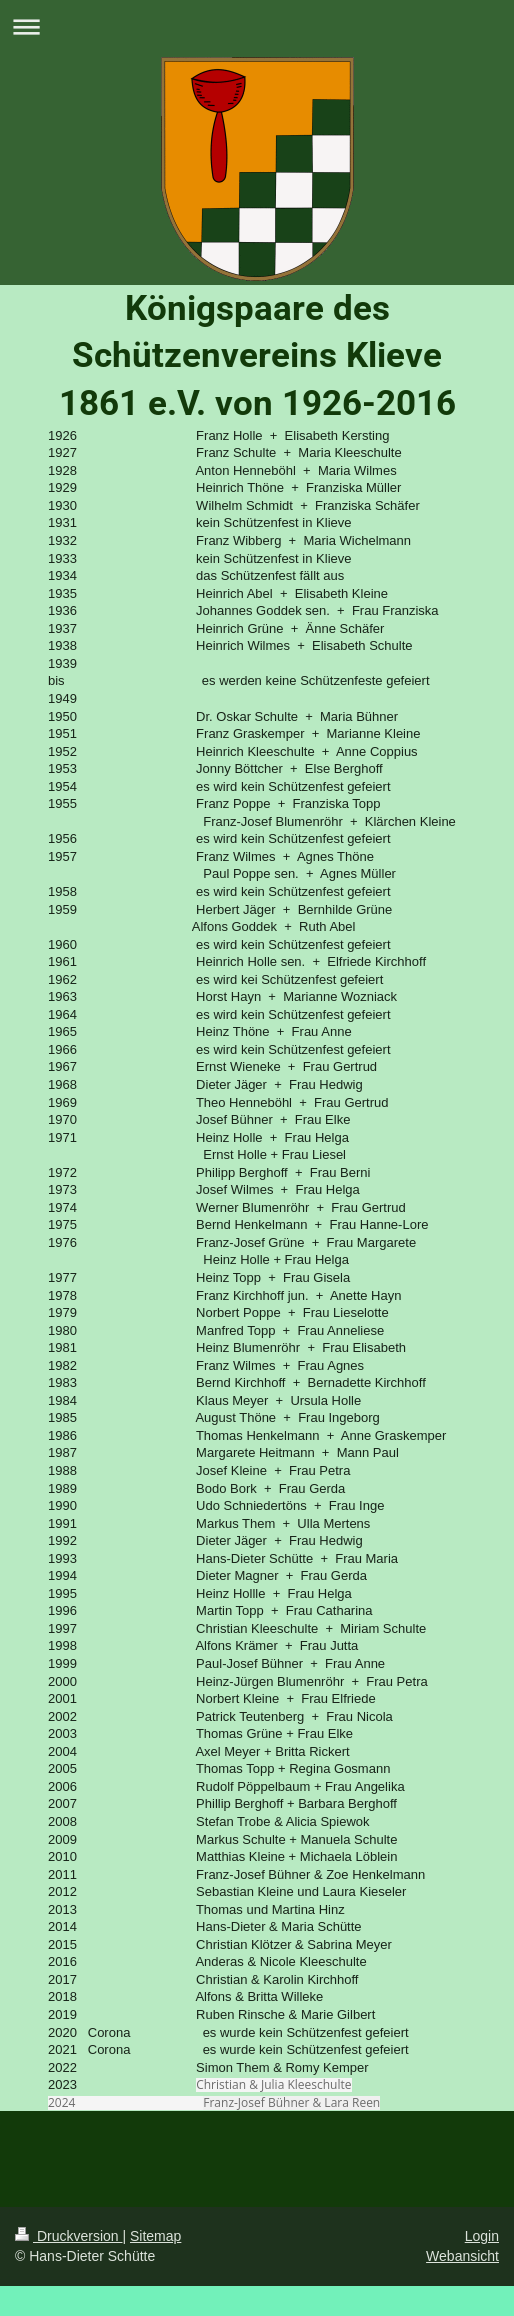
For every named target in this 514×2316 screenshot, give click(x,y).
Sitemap (155, 2236)
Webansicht (462, 2256)
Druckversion (68, 2236)
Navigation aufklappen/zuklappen (257, 26)
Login (482, 2236)
